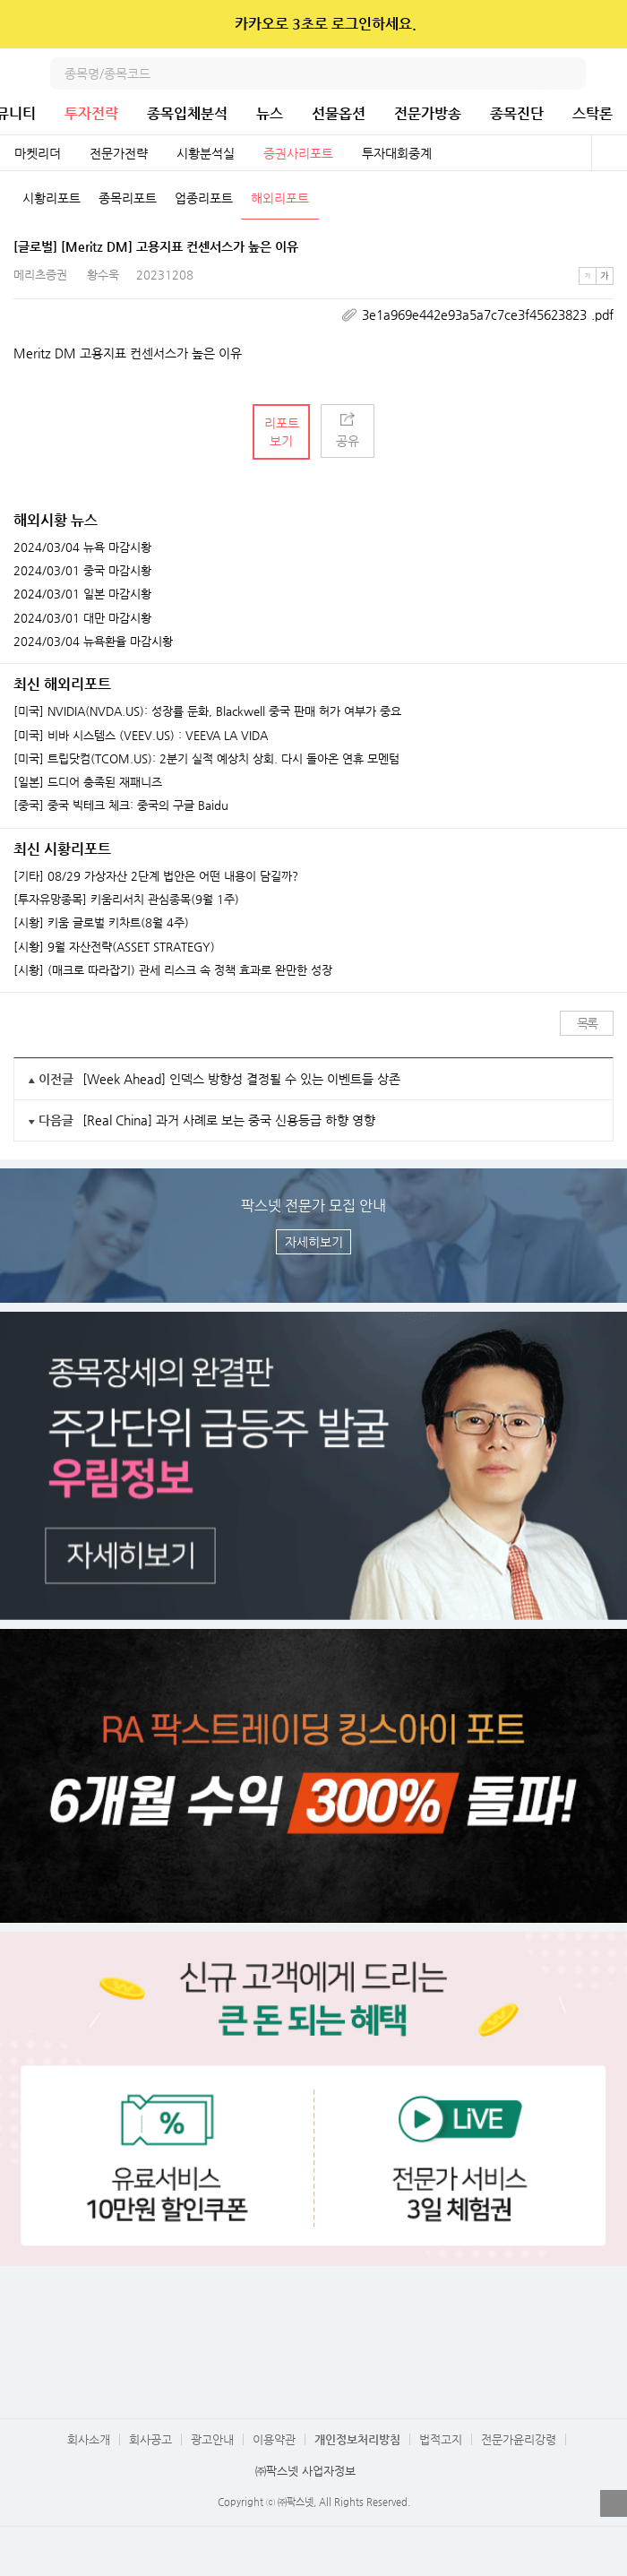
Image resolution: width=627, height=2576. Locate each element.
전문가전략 (119, 153)
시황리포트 (51, 198)
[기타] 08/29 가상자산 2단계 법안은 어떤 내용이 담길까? (155, 876)
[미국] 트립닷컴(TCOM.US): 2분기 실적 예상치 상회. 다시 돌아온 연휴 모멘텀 (206, 759)
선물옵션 (338, 113)
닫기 (601, 24)
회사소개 (88, 2439)
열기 (613, 2503)
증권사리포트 (298, 153)
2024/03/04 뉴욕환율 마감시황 (93, 641)
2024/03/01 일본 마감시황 (82, 594)
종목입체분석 (187, 113)
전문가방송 (427, 113)
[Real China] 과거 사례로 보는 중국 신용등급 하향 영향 (228, 1120)
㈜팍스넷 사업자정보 (305, 2471)
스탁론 (592, 113)
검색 (570, 73)
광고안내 (212, 2439)
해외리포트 (280, 198)
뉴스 (269, 113)
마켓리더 (37, 153)
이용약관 (274, 2439)
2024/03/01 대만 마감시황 (82, 618)
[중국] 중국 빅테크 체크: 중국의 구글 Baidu (120, 805)
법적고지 (440, 2439)
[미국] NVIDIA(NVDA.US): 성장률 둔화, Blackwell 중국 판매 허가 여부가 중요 (207, 711)
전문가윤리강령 (518, 2439)
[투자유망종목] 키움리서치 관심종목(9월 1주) (126, 899)
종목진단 (517, 113)
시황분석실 (205, 153)
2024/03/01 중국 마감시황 (82, 570)
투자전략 (91, 113)
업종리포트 (204, 198)
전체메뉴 (611, 73)
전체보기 (609, 153)
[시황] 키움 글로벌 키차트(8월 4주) (101, 923)
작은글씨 (588, 276)
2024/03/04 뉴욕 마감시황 (82, 547)
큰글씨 (605, 276)
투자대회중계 (397, 153)
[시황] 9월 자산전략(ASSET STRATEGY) (114, 947)
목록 (587, 1023)
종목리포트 (128, 198)
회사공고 (150, 2439)
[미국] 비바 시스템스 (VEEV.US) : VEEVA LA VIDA (140, 735)
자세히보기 (314, 1242)
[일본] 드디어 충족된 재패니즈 (87, 782)
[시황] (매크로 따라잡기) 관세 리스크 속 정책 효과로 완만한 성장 (172, 970)
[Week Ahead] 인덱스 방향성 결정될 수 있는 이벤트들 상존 (241, 1079)
